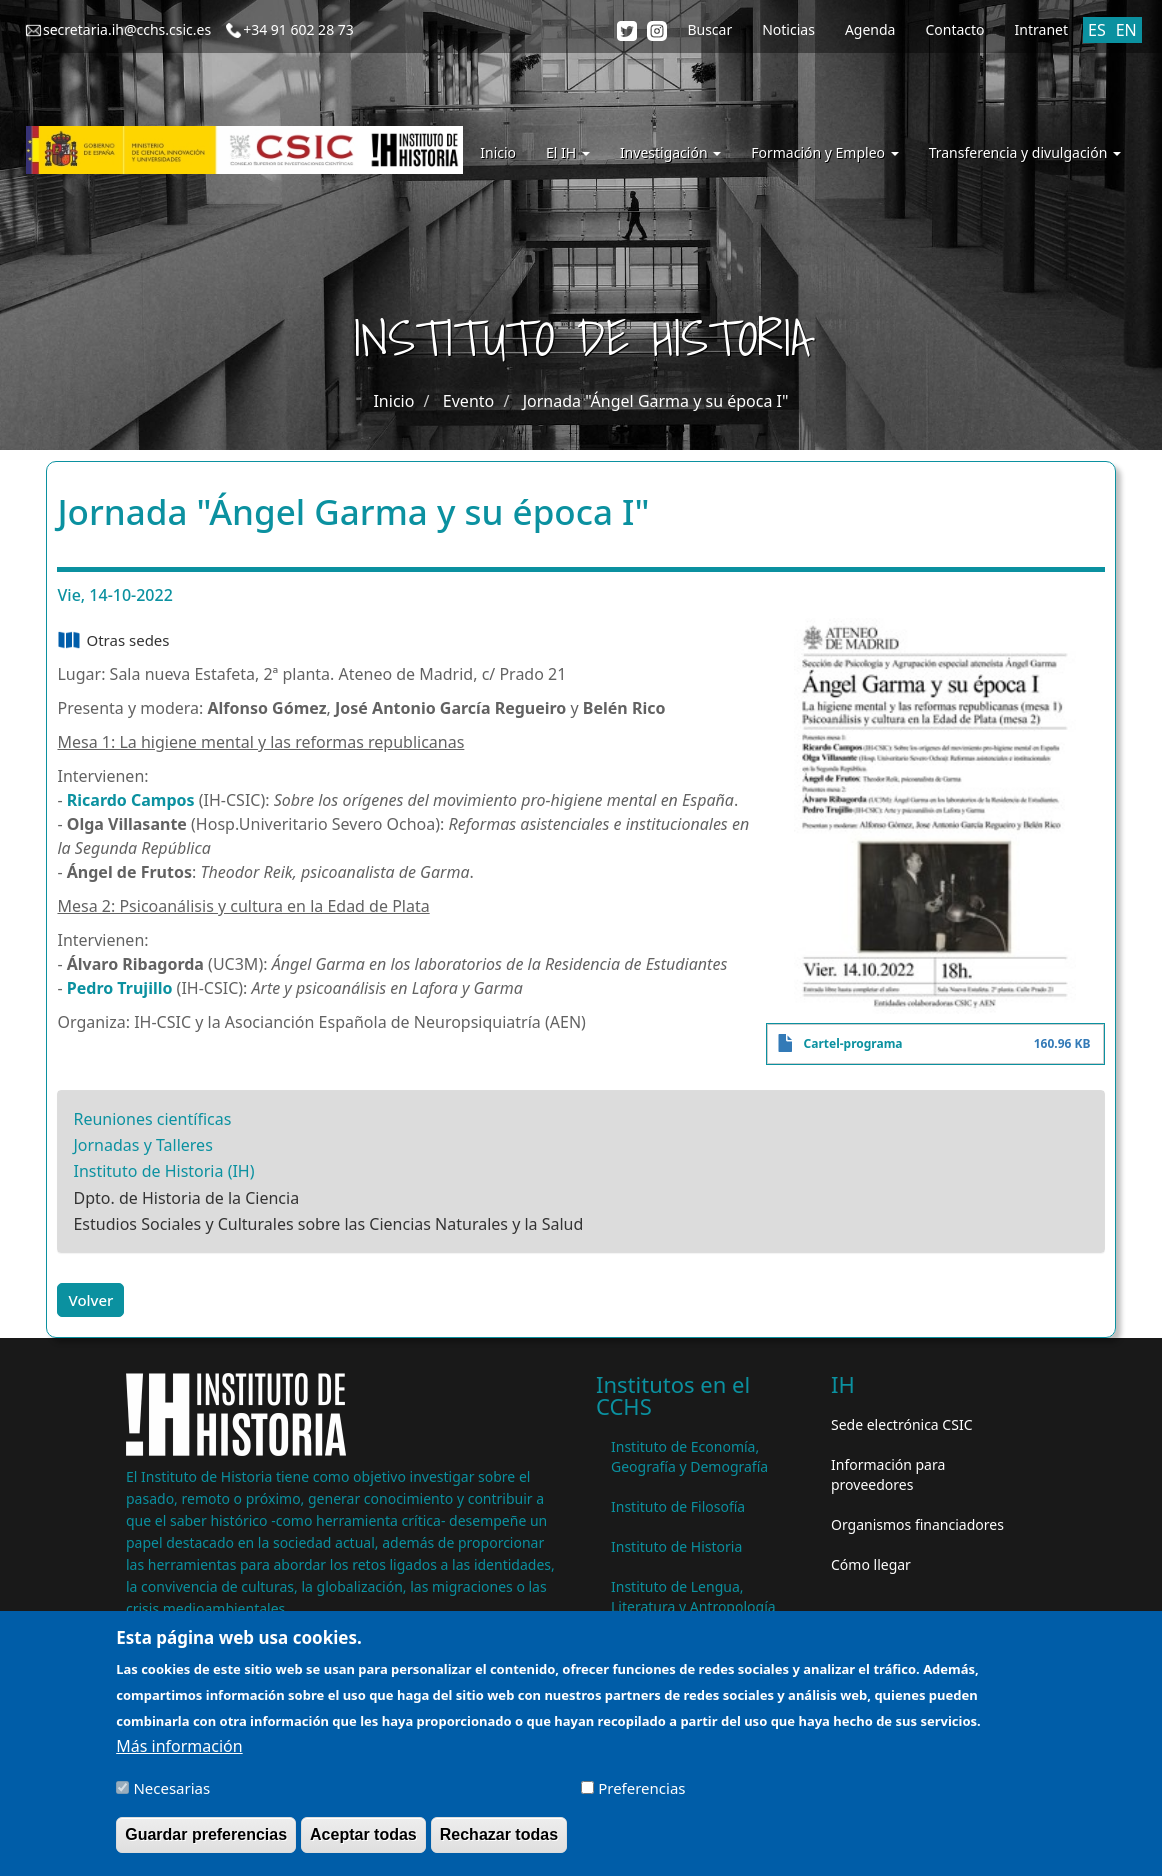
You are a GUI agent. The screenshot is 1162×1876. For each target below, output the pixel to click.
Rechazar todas (499, 1841)
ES (1097, 30)
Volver (90, 1300)
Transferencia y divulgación (1025, 152)
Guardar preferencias (206, 1841)
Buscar (709, 29)
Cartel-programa (853, 1043)
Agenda (870, 29)
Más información (179, 1753)
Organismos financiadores (917, 1524)
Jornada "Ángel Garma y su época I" (656, 401)
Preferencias (641, 1795)
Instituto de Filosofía (678, 1506)
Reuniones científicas (152, 1119)
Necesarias (171, 1795)
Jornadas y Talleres (142, 1145)
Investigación (670, 152)
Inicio (498, 152)
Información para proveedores (888, 1474)
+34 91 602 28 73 (298, 29)
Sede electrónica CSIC (901, 1424)
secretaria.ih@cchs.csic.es (127, 29)
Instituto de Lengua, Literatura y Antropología (693, 1596)
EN (1126, 30)
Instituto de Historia (676, 1546)
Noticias (788, 29)
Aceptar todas (363, 1841)
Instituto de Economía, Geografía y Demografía (689, 1456)
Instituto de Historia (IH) (163, 1171)
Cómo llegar (871, 1564)
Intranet (1041, 29)
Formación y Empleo (824, 152)
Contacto (954, 29)
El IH (568, 152)
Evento (468, 401)
